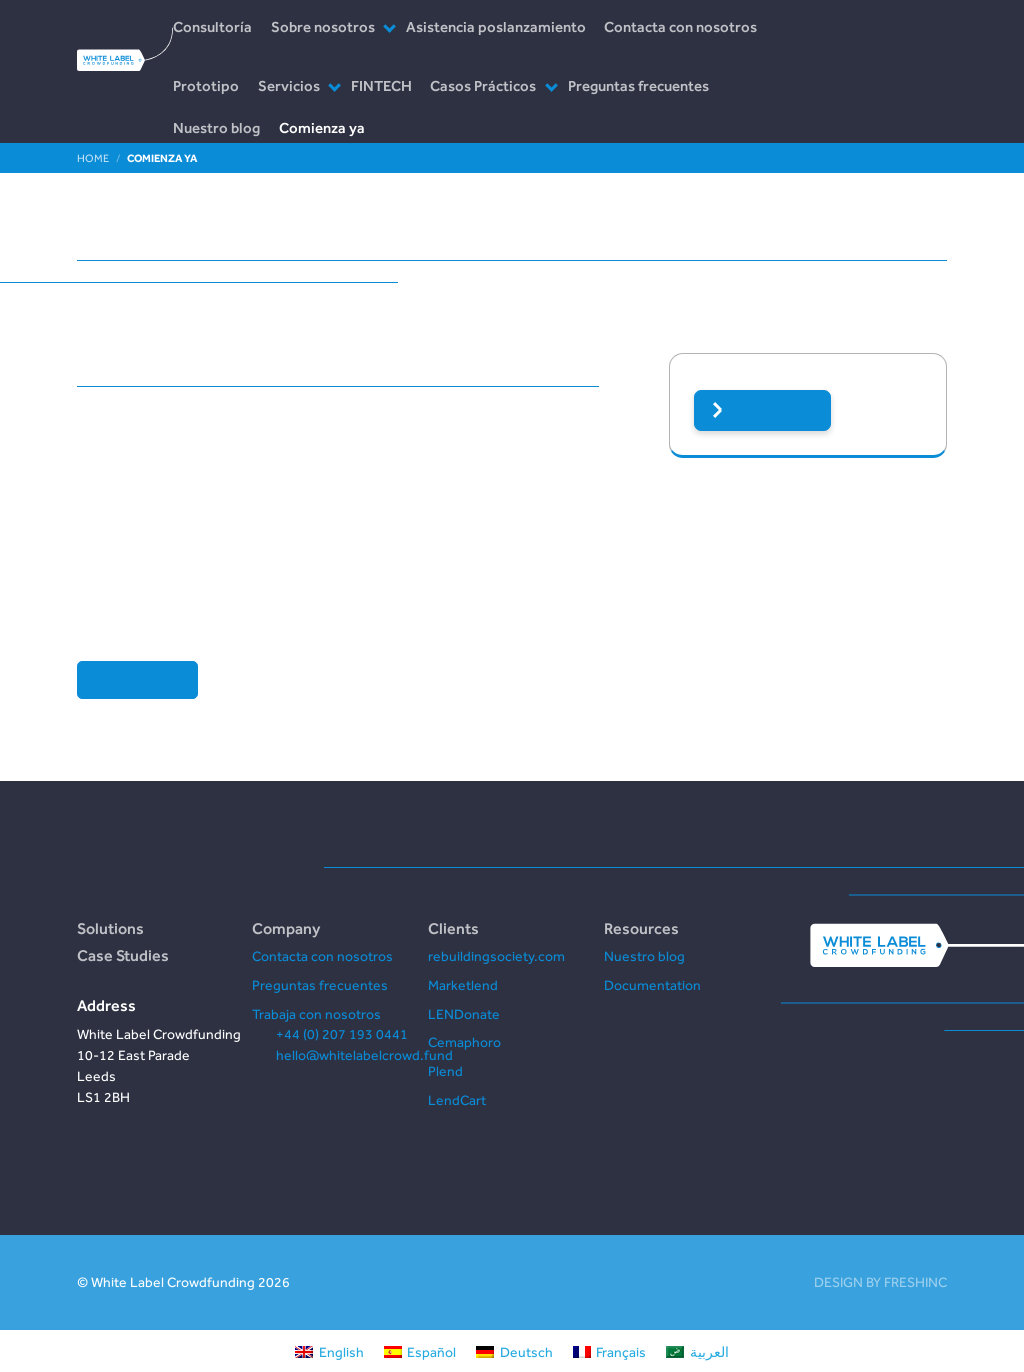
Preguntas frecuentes (638, 85)
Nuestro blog (216, 127)
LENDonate (464, 1014)
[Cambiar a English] (329, 1351)
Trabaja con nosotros (316, 1014)
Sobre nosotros (323, 26)
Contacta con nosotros (680, 26)
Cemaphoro (464, 1042)
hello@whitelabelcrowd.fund (364, 1055)
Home (93, 158)
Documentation (652, 985)
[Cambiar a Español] (420, 1351)
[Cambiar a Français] (610, 1351)
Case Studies (123, 955)
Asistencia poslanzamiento (496, 26)
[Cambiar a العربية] (697, 1351)
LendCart (457, 1100)
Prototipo (206, 85)
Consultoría (212, 26)
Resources (641, 928)
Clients (453, 928)
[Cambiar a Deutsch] (514, 1351)
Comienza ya (322, 127)
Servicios (289, 85)
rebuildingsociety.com (496, 956)
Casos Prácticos (483, 85)
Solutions (110, 928)
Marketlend (463, 985)
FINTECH (381, 85)
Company (286, 928)
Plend (445, 1071)
